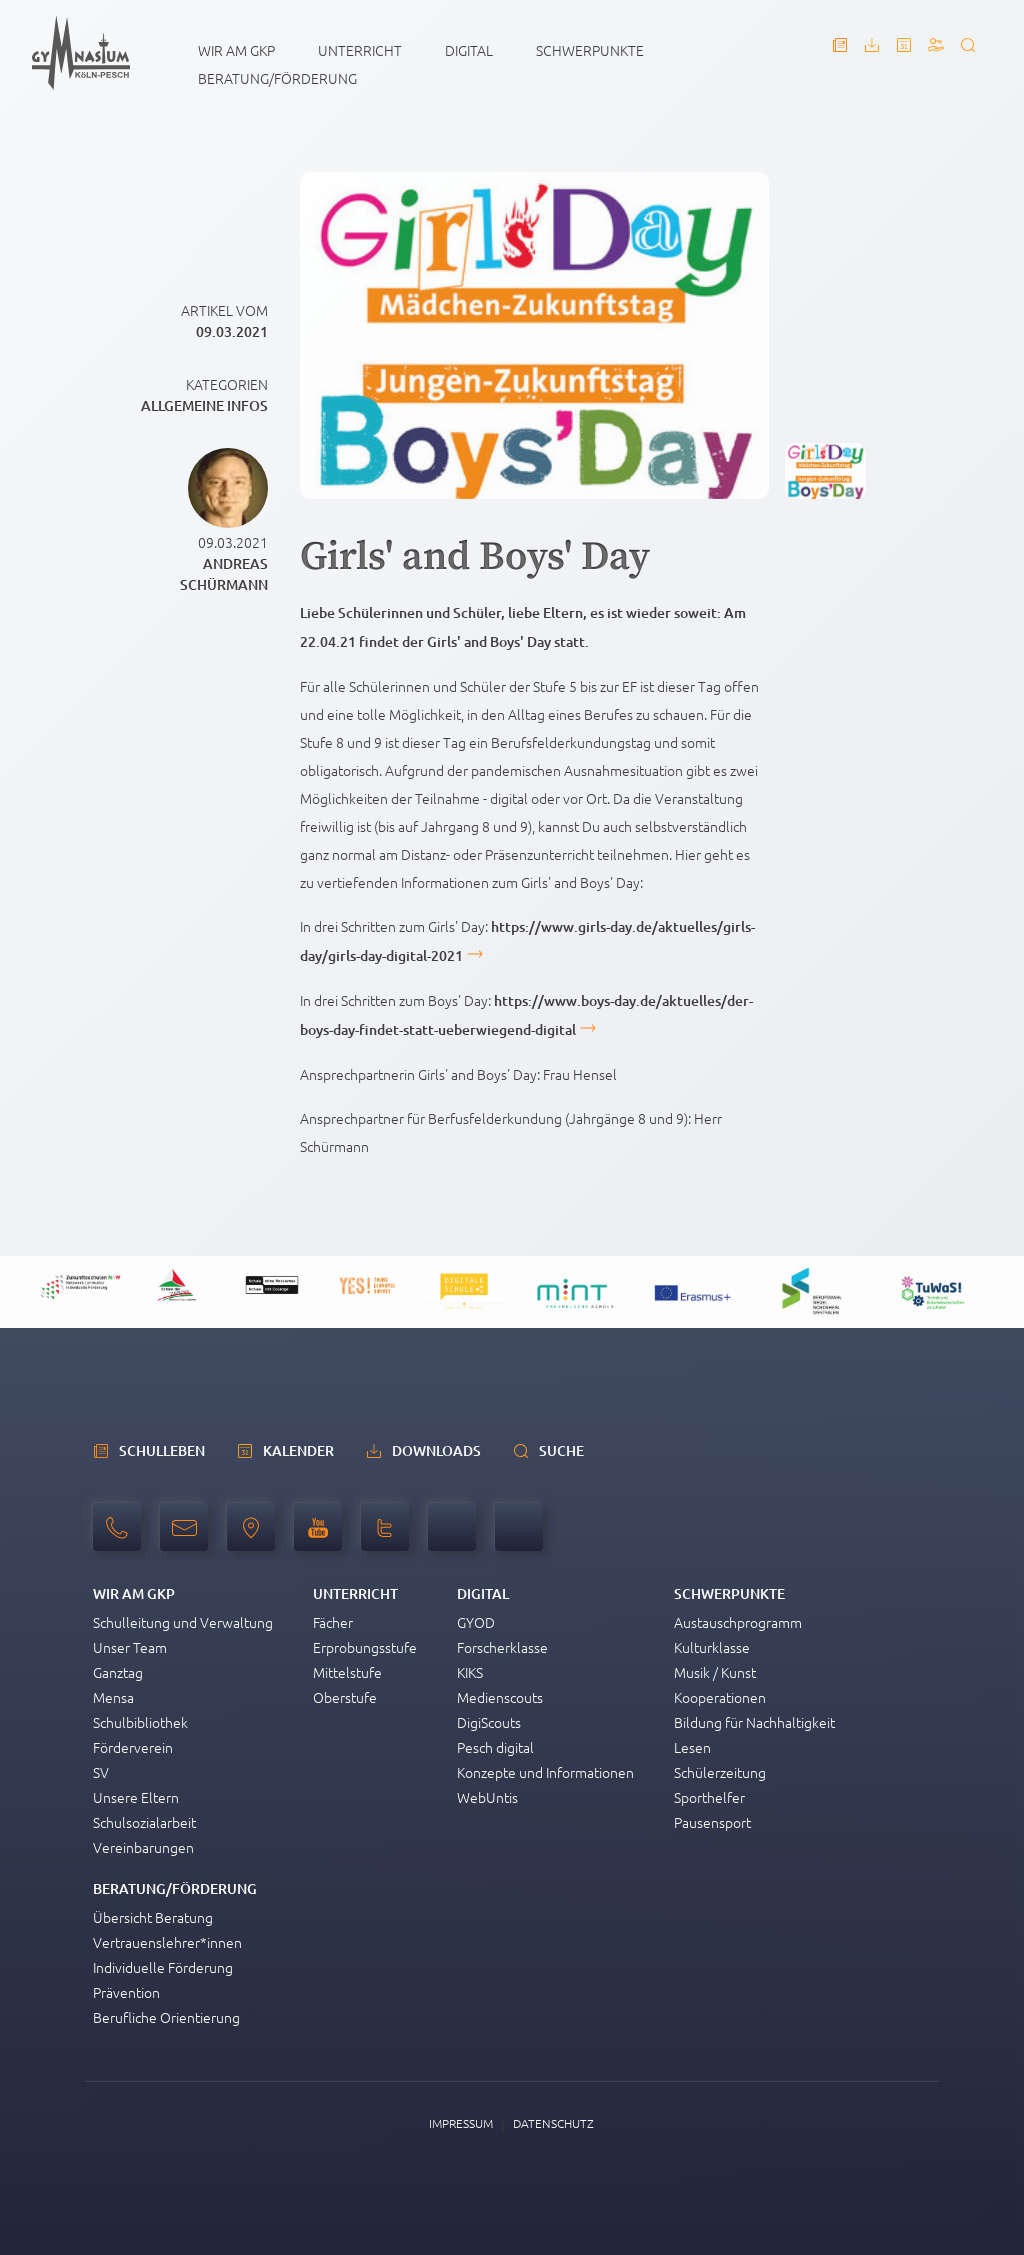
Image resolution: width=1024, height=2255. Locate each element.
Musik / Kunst (715, 1672)
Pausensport (712, 1822)
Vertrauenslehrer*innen (167, 1942)
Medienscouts (500, 1697)
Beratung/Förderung (277, 78)
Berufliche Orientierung (166, 2017)
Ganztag (118, 1672)
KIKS (470, 1672)
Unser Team (130, 1647)
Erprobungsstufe (365, 1647)
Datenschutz (553, 2123)
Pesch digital (495, 1747)
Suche (561, 1450)
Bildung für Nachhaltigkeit (754, 1722)
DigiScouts (489, 1722)
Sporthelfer (709, 1797)
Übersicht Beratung (153, 1917)
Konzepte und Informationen (545, 1772)
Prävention (126, 1992)
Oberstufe (345, 1697)
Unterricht (360, 50)
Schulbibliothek (140, 1722)
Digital (469, 50)
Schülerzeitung (720, 1772)
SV (101, 1772)
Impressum (461, 2123)
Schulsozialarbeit (144, 1822)
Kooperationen (720, 1697)
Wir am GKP (236, 50)
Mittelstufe (347, 1672)
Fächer (333, 1622)
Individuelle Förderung (163, 1967)
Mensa (113, 1697)
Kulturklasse (712, 1647)
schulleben (162, 1450)
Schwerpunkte (590, 50)
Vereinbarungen (143, 1847)
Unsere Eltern (136, 1797)
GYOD (476, 1622)
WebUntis (487, 1797)
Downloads (436, 1450)
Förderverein (133, 1747)
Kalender (298, 1450)
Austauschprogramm (738, 1622)
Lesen (692, 1747)
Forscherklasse (502, 1647)
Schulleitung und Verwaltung (183, 1622)
